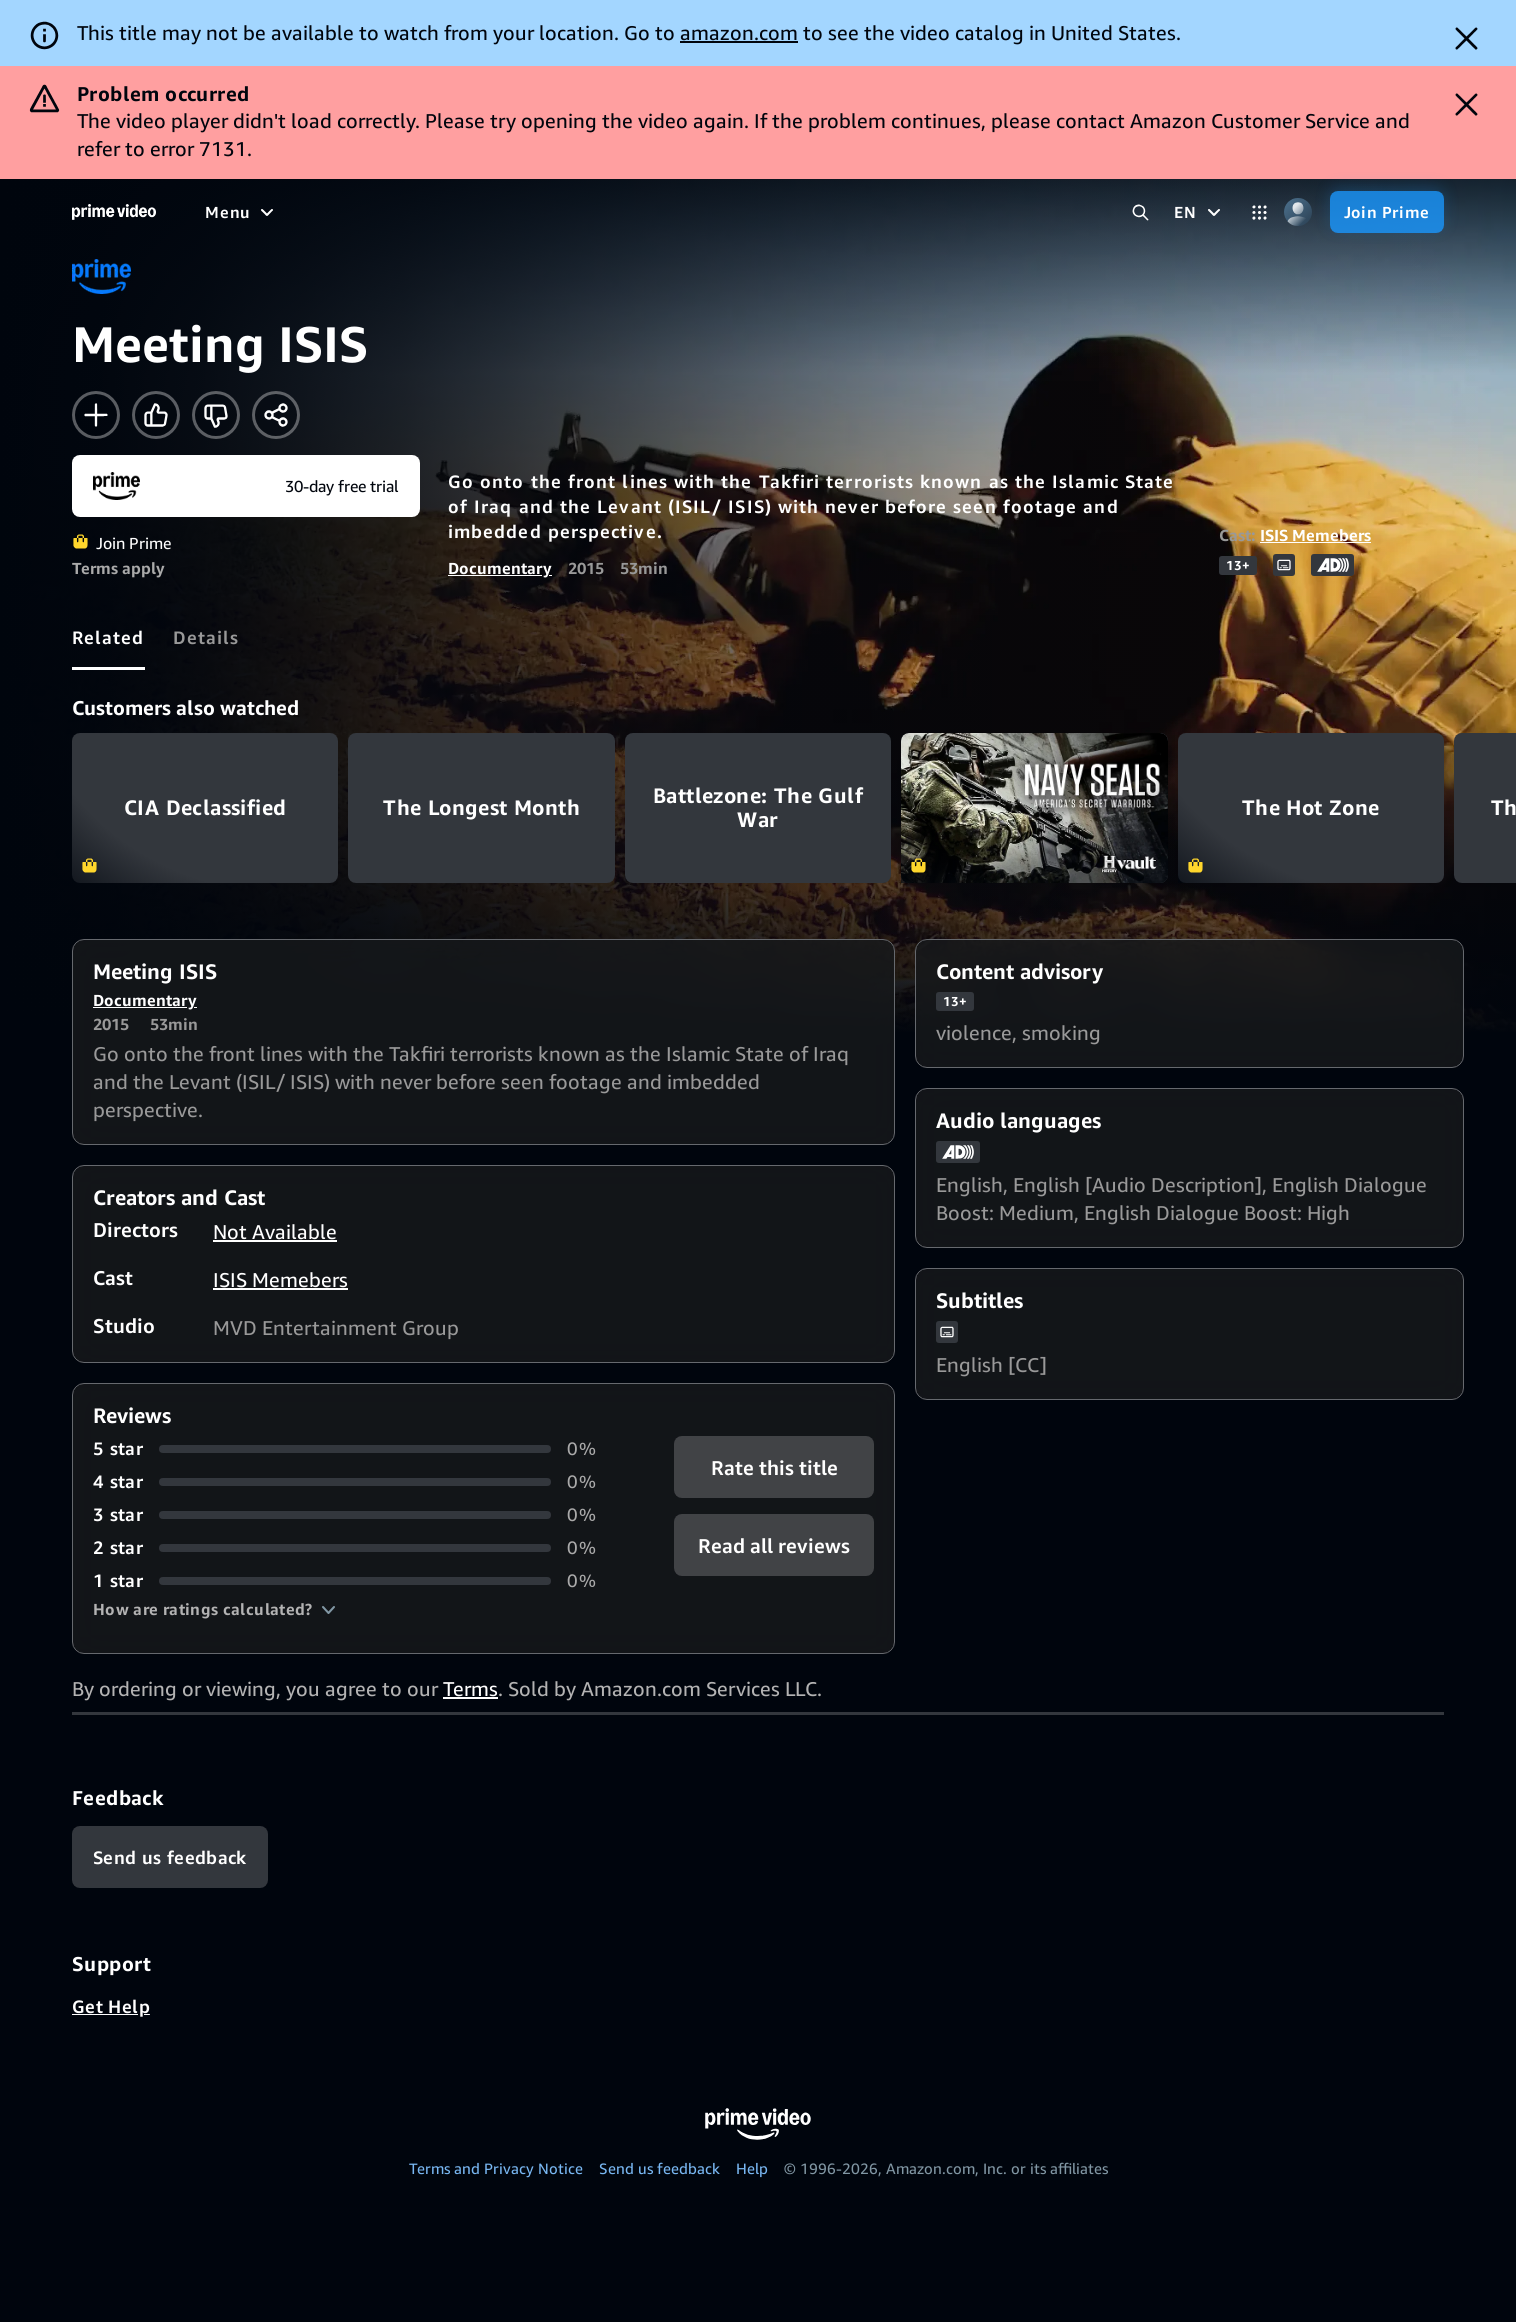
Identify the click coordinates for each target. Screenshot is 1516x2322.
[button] (214, 1609)
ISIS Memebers (1315, 535)
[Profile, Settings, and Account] (1298, 212)
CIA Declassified (205, 808)
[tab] (108, 637)
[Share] (276, 415)
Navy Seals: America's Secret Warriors (1034, 808)
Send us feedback (659, 2168)
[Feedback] (170, 1857)
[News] (560, 212)
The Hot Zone (1311, 808)
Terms (470, 1688)
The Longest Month (481, 808)
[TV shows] (390, 212)
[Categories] (1259, 212)
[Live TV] (639, 212)
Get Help (111, 2006)
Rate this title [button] (774, 1467)
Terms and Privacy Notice (496, 2168)
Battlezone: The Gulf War (758, 808)
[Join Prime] (1387, 212)
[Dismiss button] (1466, 38)
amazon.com (739, 32)
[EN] (1199, 212)
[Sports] (483, 212)
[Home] (114, 212)
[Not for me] (216, 415)
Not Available (275, 1231)
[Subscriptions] (768, 212)
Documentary (500, 568)
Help (752, 2168)
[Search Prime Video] (1140, 212)
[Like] (156, 415)
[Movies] (296, 212)
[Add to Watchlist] (96, 415)
